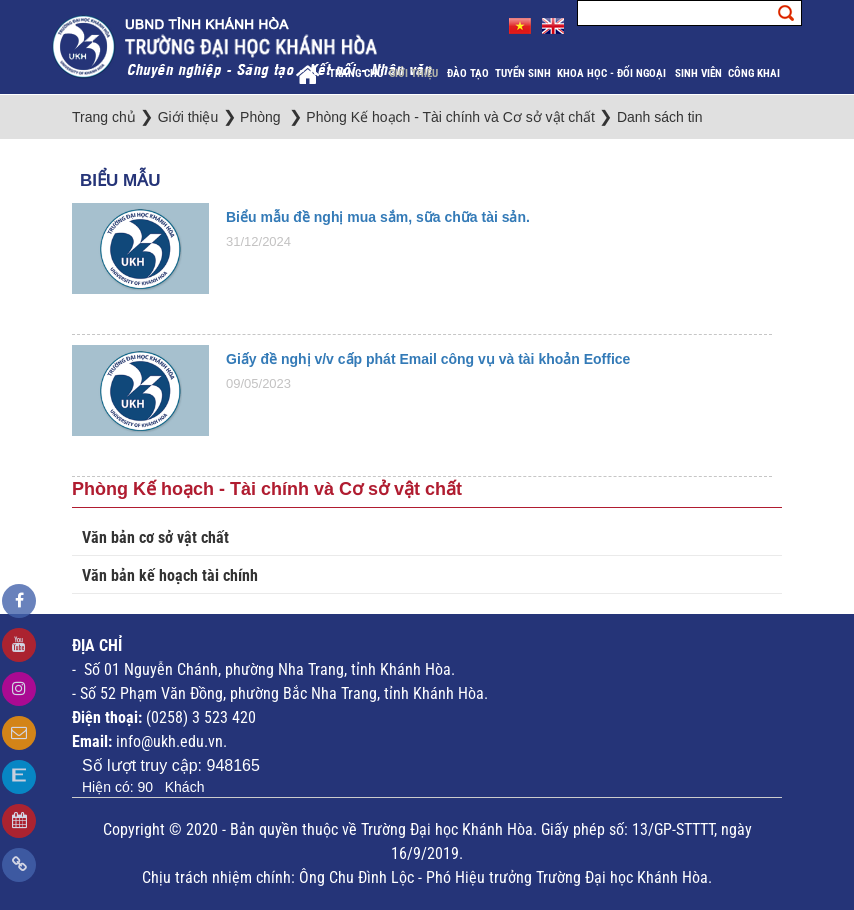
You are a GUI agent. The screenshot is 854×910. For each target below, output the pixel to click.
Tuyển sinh (523, 73)
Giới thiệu (415, 73)
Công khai (755, 73)
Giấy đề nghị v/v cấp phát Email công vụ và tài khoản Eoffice (428, 359)
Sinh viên (698, 73)
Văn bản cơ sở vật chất (155, 537)
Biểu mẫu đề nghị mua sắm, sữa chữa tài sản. (378, 217)
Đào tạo (468, 73)
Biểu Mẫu (120, 180)
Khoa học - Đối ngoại (613, 73)
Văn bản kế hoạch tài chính (170, 575)
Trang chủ (356, 73)
